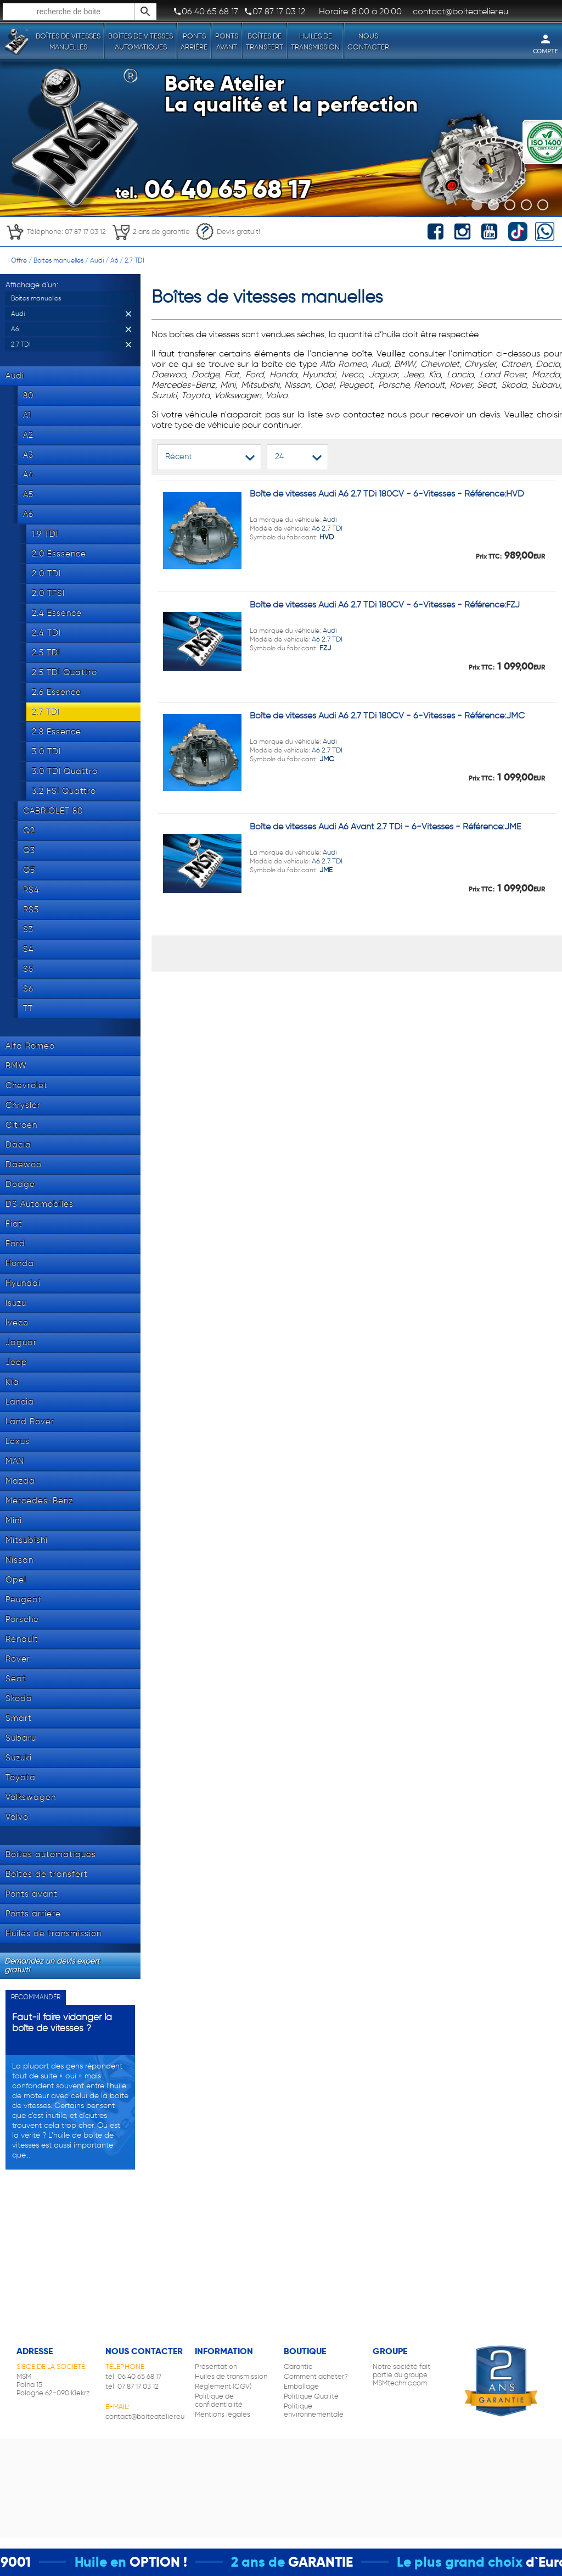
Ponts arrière (194, 41)
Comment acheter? (316, 2376)
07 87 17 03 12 (274, 11)
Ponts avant (226, 41)
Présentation (216, 2366)
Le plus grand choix (480, 2562)
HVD (326, 537)
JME (326, 870)
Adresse (34, 2351)
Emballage (301, 2386)
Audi (97, 260)
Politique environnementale (314, 2410)
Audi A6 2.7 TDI (296, 528)
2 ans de (279, 2562)
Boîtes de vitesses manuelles (68, 41)
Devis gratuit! (227, 231)
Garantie (298, 2366)
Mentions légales (222, 2414)
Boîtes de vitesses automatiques (140, 41)
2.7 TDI (134, 260)
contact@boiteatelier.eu (144, 2416)
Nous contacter (368, 41)
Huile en (121, 2562)
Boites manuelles (58, 260)
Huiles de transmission (315, 41)
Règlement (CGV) (223, 2386)
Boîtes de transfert (264, 41)
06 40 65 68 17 (205, 11)
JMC (326, 759)
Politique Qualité (311, 2396)
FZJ (325, 648)
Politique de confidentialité (219, 2400)
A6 (114, 260)
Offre (19, 260)
